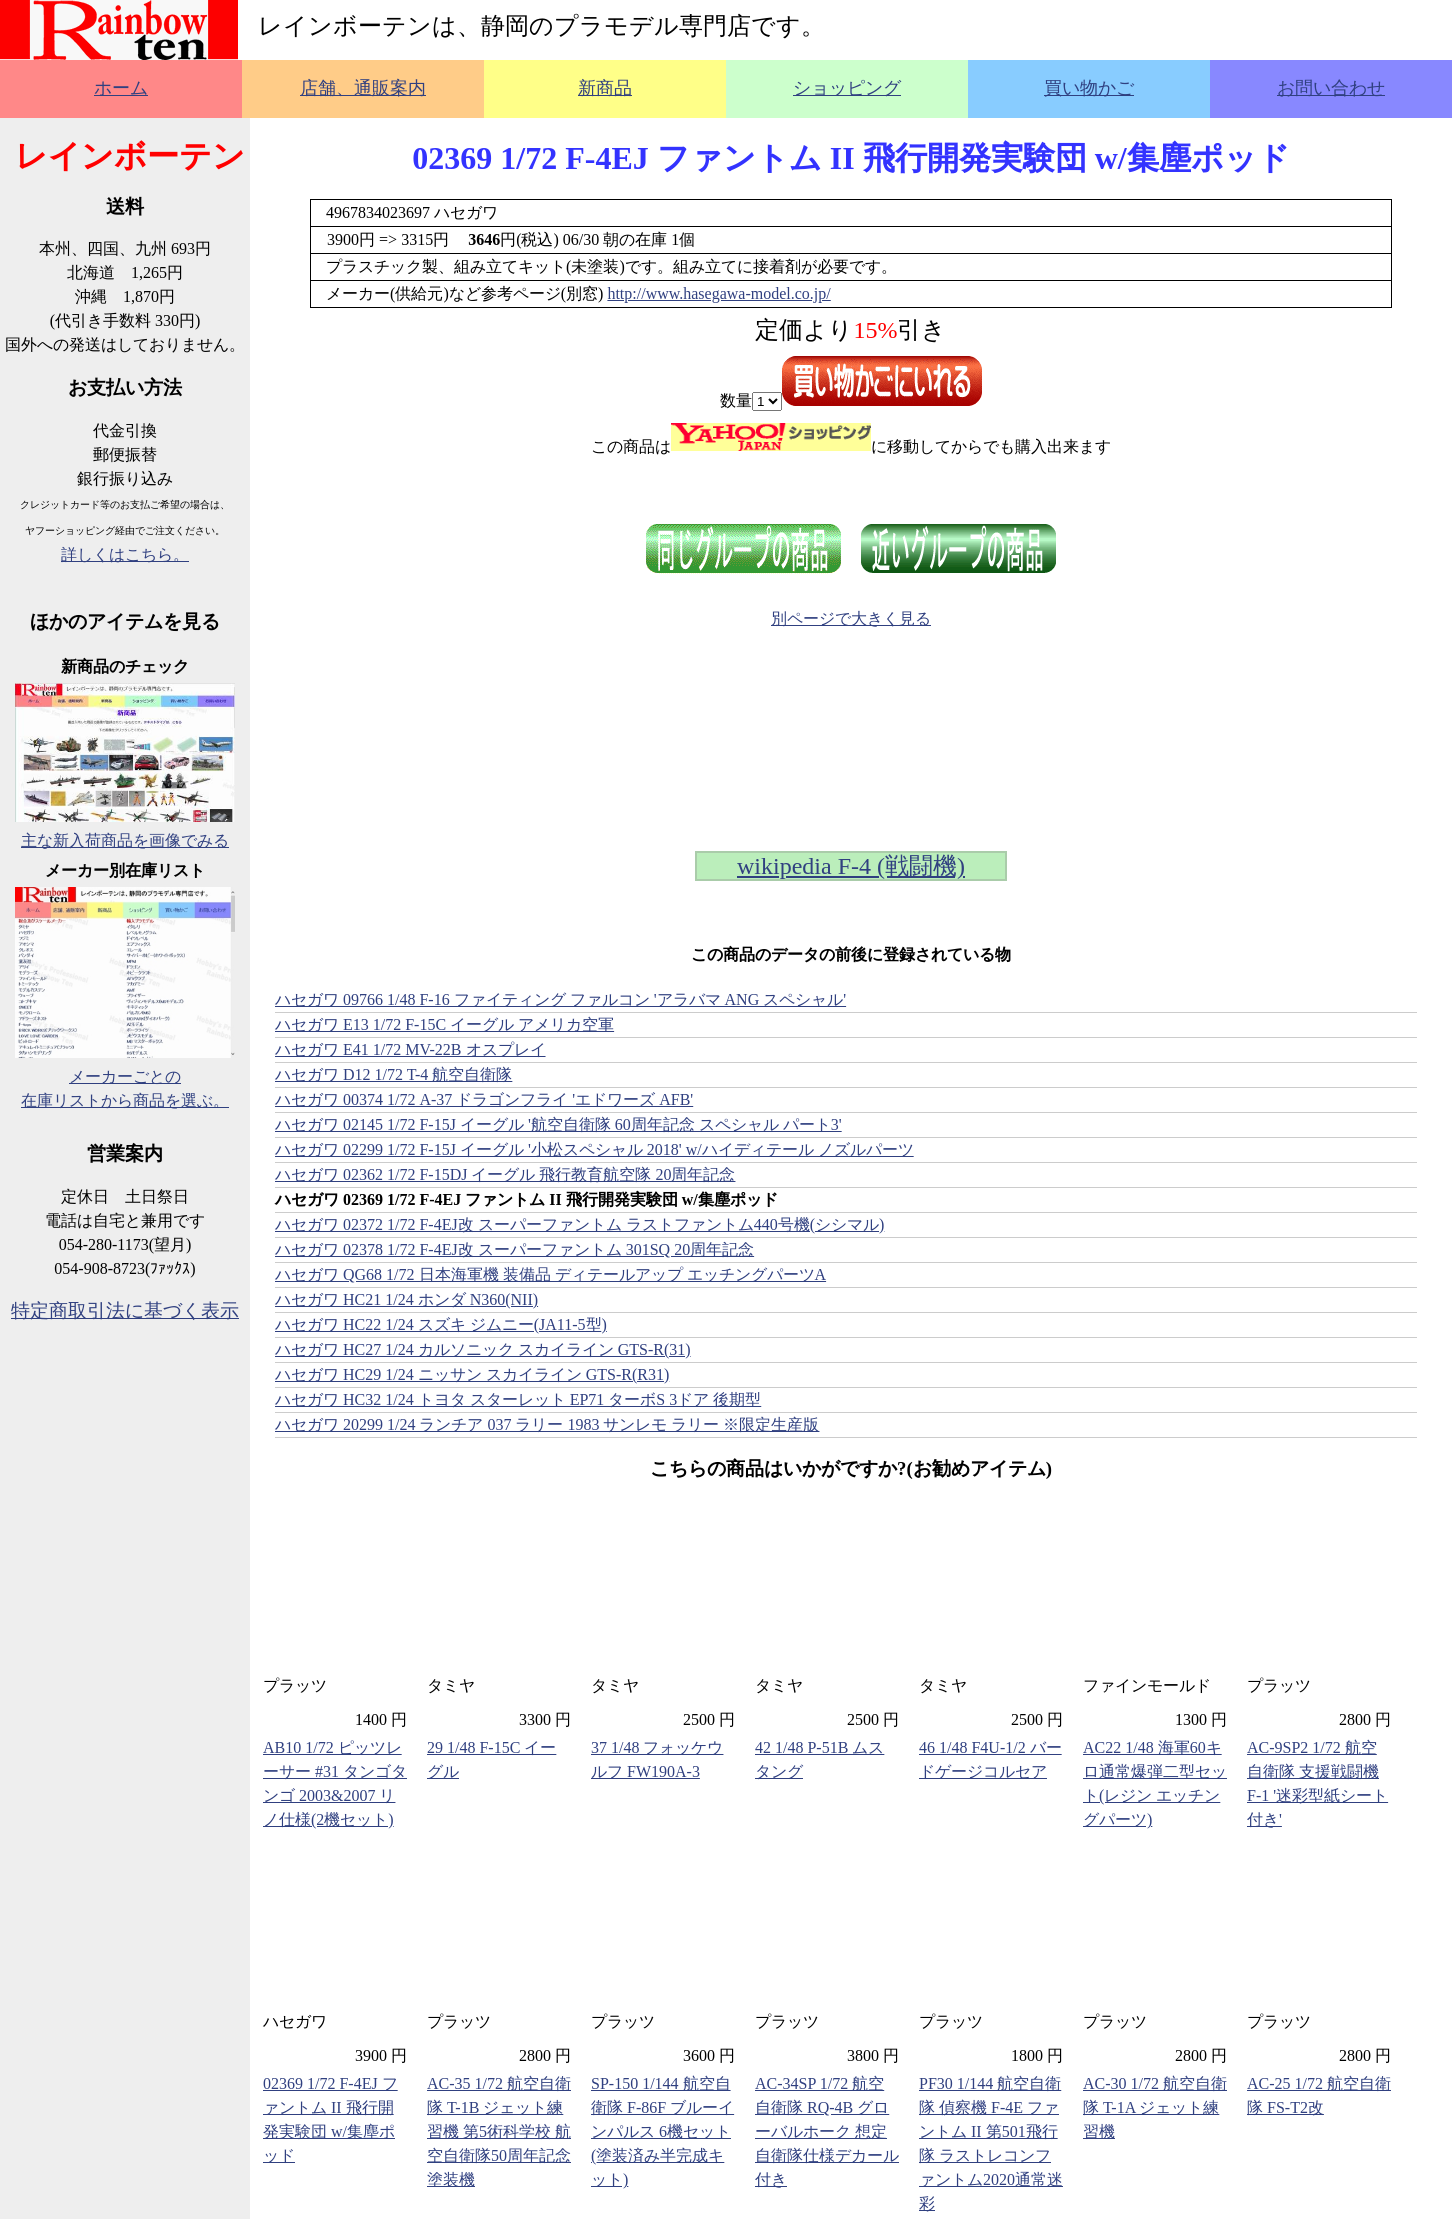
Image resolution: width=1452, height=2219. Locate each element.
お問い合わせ (1331, 88)
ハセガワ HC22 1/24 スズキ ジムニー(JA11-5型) (441, 1324)
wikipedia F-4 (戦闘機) (851, 866)
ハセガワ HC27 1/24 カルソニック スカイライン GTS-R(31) (483, 1349)
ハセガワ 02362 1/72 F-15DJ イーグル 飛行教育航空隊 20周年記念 (505, 1174)
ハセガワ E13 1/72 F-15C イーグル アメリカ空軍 (444, 1024)
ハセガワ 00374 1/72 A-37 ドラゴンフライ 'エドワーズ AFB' (484, 1099)
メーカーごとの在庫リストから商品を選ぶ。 (125, 1076)
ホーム (121, 88)
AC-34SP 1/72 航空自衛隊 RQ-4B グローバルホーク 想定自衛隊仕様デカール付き (827, 2131)
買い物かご (1089, 88)
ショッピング (847, 88)
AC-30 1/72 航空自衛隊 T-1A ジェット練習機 (1155, 2107)
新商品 (605, 88)
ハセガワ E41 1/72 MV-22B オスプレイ (410, 1049)
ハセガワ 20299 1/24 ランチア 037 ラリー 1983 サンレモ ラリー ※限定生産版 (547, 1424)
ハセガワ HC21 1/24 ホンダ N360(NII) (406, 1299)
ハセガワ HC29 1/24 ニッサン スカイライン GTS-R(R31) (472, 1374)
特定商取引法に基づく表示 (125, 1310)
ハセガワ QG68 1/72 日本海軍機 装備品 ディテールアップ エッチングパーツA (550, 1274)
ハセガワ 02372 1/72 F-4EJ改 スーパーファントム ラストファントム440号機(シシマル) (579, 1224)
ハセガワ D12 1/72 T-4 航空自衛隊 (393, 1074)
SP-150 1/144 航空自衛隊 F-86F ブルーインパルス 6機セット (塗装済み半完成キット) (662, 2131)
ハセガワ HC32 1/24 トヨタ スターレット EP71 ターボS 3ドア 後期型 (518, 1399)
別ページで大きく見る (851, 618)
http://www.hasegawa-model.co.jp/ (718, 293)
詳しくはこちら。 (125, 554)
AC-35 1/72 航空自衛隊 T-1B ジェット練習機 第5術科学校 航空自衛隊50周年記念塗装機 (499, 2131)
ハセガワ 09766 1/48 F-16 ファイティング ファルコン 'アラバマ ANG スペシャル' (560, 999)
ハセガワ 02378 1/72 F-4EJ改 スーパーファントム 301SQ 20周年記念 (514, 1249)
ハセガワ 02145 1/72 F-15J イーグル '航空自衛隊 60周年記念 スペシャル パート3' (558, 1124)
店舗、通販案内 (363, 88)
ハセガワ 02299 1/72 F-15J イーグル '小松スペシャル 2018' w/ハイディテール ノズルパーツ (594, 1149)
